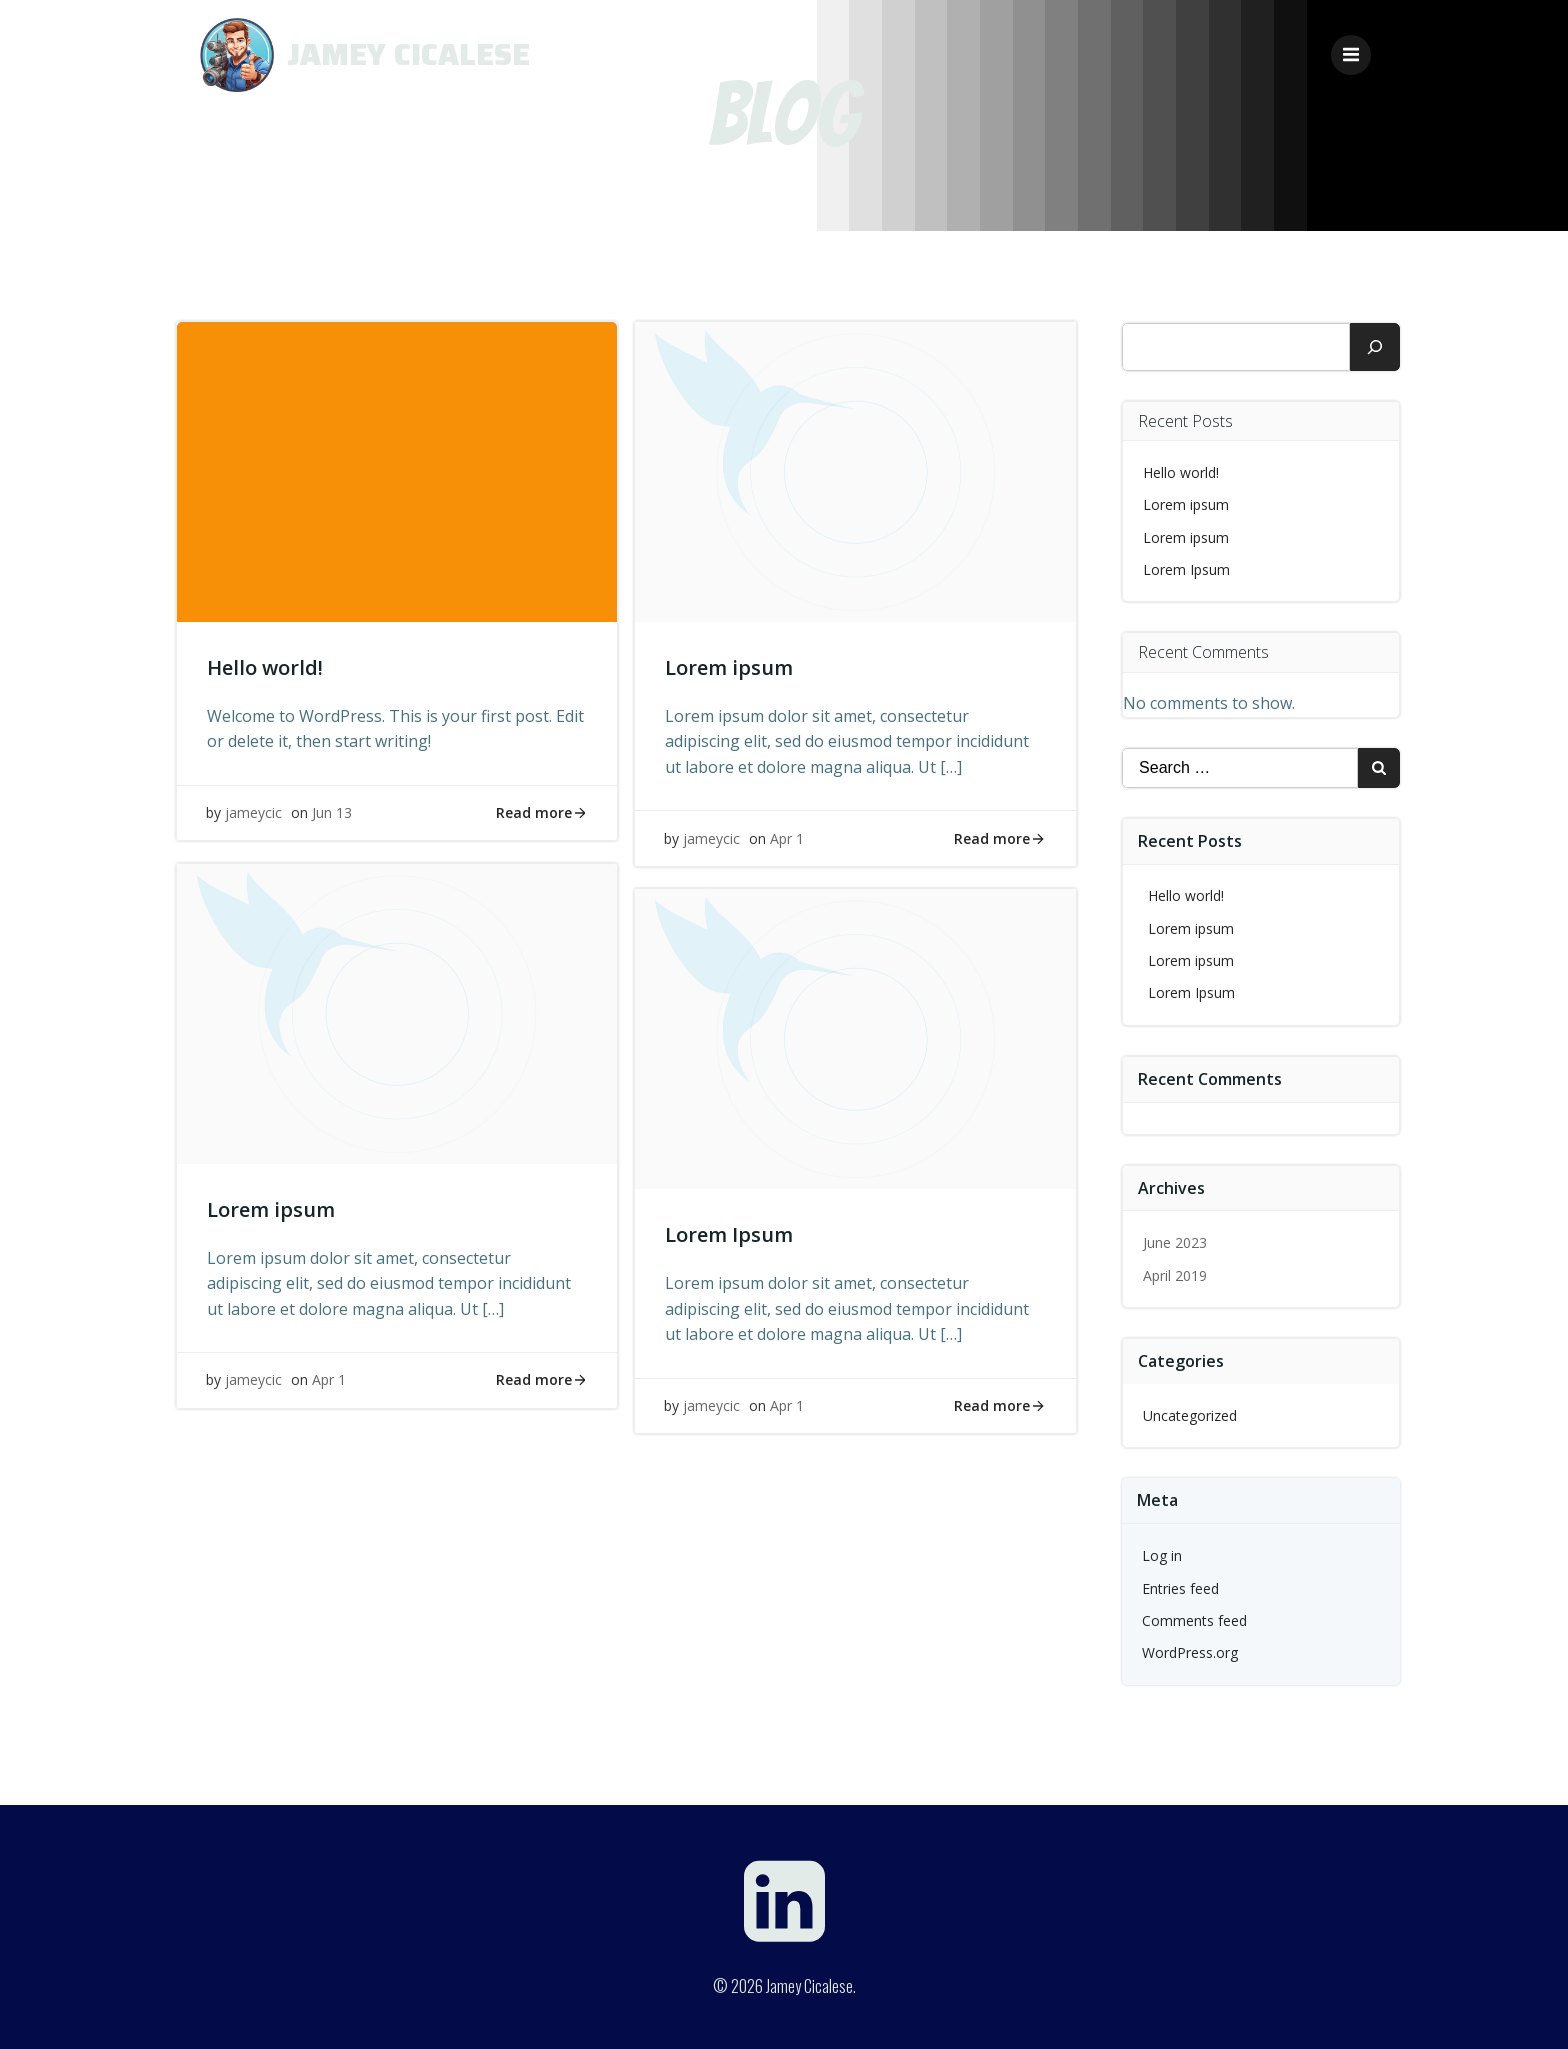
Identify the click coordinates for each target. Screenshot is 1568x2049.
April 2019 (1176, 1273)
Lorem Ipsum (1187, 567)
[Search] (1375, 345)
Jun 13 (333, 813)
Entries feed (1181, 1586)
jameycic (254, 813)
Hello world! (1182, 470)
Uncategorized (1191, 1413)
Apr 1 (788, 839)
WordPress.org (1191, 1651)
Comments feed (1195, 1618)
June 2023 (1176, 1241)
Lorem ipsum (1187, 503)
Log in (1163, 1554)
